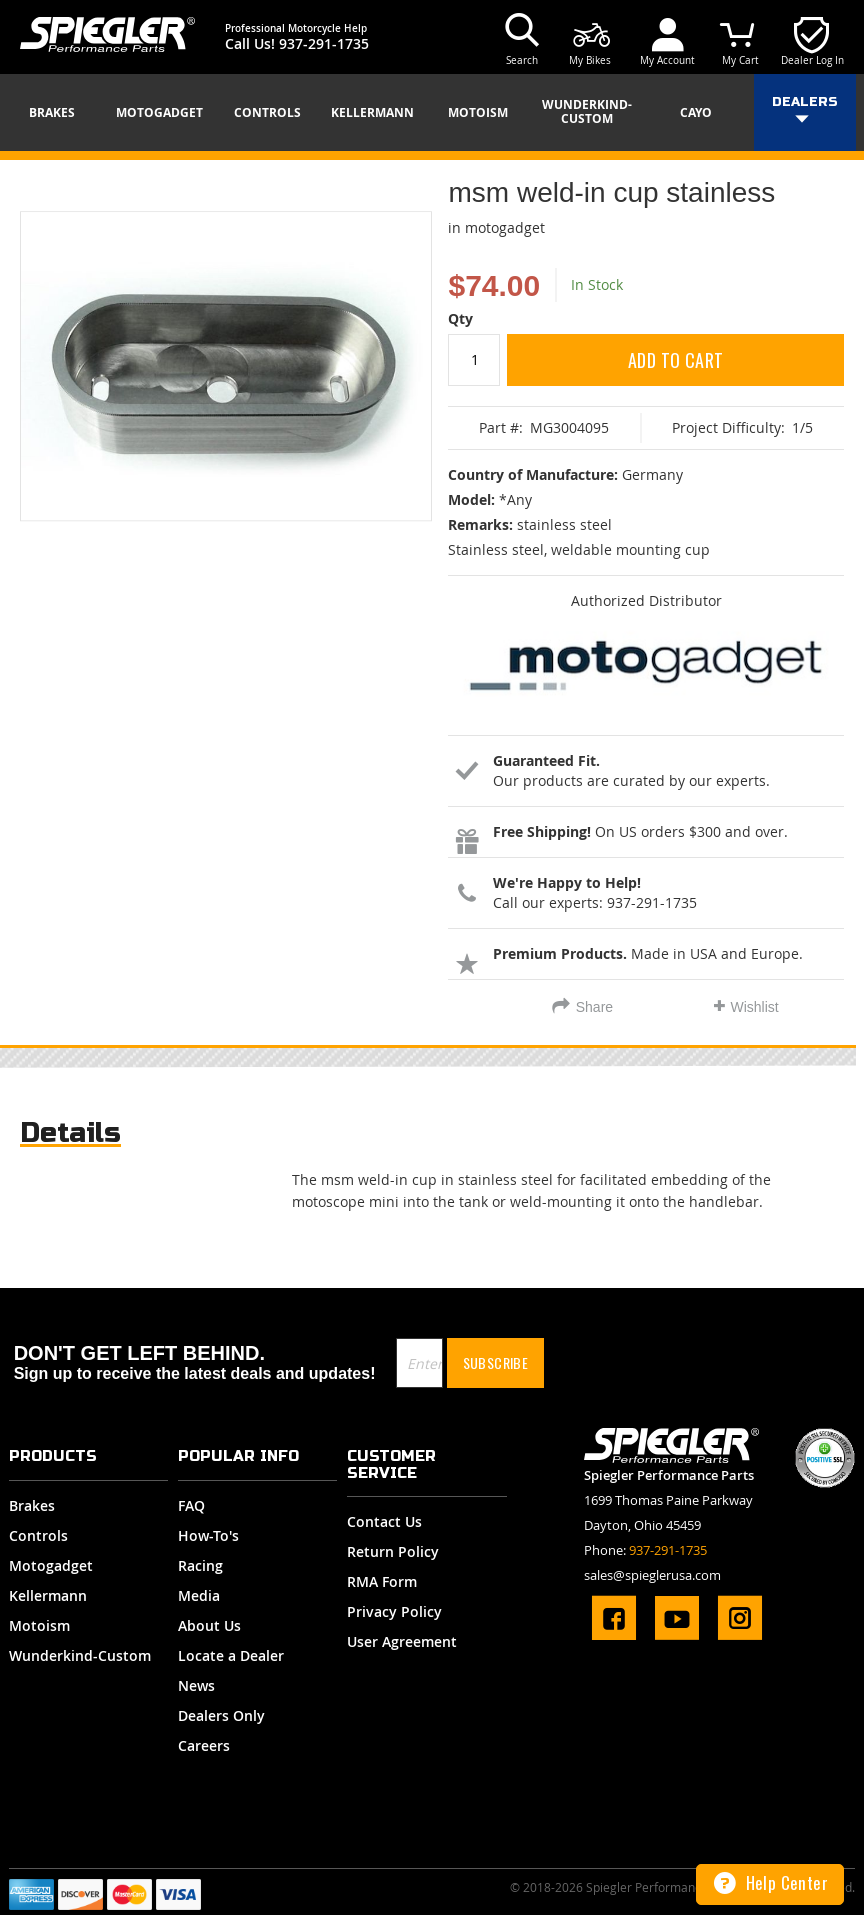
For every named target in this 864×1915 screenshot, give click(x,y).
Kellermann (48, 1595)
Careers (204, 1745)
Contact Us (384, 1521)
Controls (38, 1535)
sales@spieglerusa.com (652, 1575)
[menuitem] (59, 113)
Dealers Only (221, 1715)
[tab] (70, 1137)
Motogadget (51, 1565)
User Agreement (402, 1641)
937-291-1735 (324, 43)
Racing (200, 1565)
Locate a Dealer (231, 1655)
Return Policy (393, 1551)
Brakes (32, 1505)
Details (70, 1132)
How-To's (208, 1535)
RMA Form (382, 1581)
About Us (209, 1625)
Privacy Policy (394, 1611)
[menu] (432, 112)
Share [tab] (594, 1007)
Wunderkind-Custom (80, 1655)
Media (199, 1595)
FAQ (191, 1505)
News (196, 1685)
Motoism (39, 1625)
